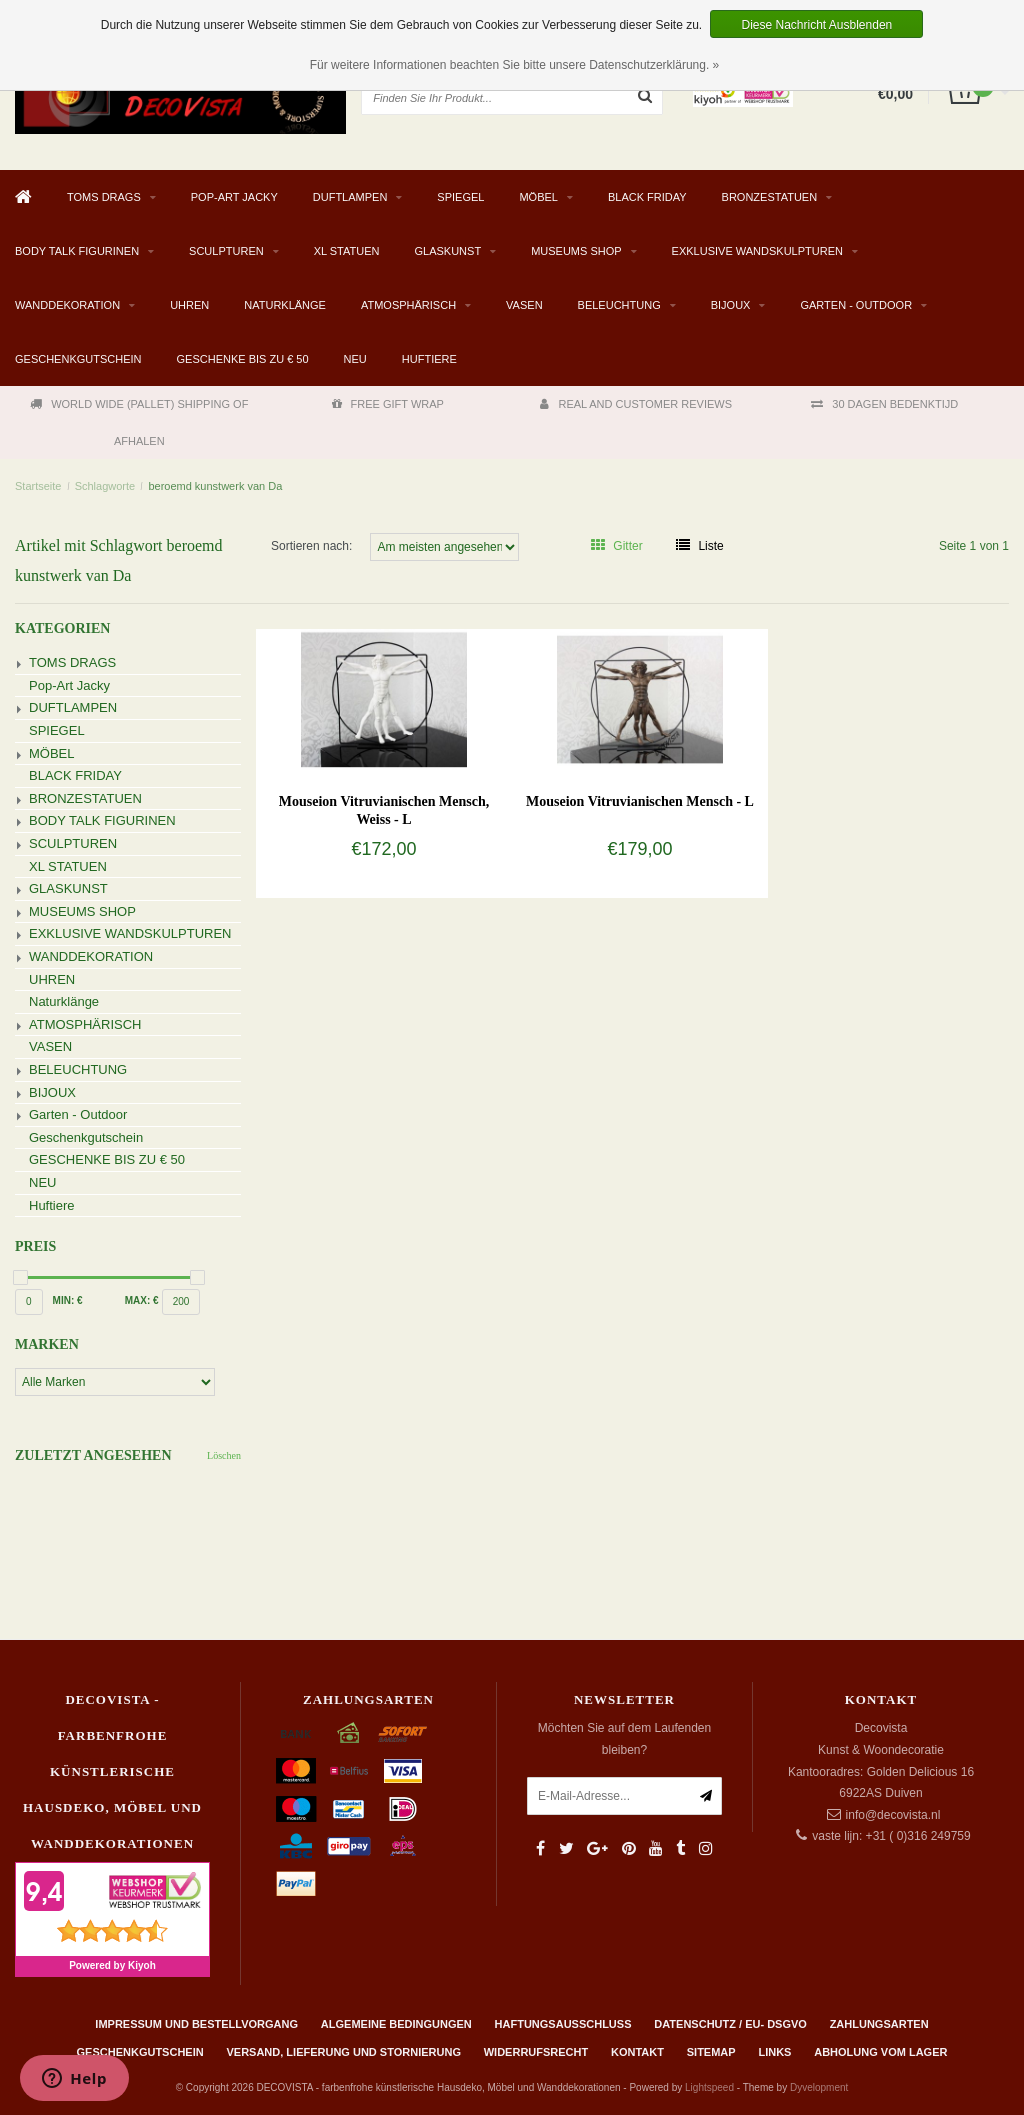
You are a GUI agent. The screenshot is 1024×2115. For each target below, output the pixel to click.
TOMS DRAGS (104, 197)
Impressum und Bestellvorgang (196, 2024)
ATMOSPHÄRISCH (408, 305)
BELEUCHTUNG (619, 305)
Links (774, 2052)
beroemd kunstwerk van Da (215, 486)
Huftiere (429, 359)
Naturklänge (285, 305)
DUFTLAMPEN (350, 197)
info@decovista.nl (893, 1815)
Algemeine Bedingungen (396, 2024)
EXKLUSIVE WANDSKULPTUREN (757, 251)
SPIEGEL (460, 197)
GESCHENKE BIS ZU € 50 (243, 359)
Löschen (224, 1455)
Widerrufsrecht (536, 2052)
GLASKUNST (447, 251)
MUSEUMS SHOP (576, 251)
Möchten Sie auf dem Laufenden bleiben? (624, 1739)
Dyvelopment (819, 2087)
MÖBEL (538, 197)
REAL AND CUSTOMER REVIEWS (636, 404)
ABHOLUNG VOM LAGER (880, 2052)
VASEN (524, 305)
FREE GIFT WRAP (388, 404)
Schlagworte (105, 486)
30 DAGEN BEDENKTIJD (884, 404)
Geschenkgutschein (78, 359)
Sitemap (711, 2052)
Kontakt (637, 2052)
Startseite (38, 486)
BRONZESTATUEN (770, 197)
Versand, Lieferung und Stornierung (343, 2052)
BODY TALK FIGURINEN (77, 251)
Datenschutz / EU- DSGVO (730, 2024)
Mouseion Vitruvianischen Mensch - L (640, 801)
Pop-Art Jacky (234, 197)
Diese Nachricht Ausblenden (816, 25)
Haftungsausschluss (563, 2024)
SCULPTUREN (226, 251)
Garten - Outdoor (856, 305)
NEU (355, 359)
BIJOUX (731, 305)
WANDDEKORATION (67, 305)
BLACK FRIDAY (647, 197)
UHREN (189, 305)
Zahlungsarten (879, 2024)
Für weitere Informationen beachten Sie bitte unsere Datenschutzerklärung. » (515, 65)
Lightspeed (709, 2087)
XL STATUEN (347, 251)
